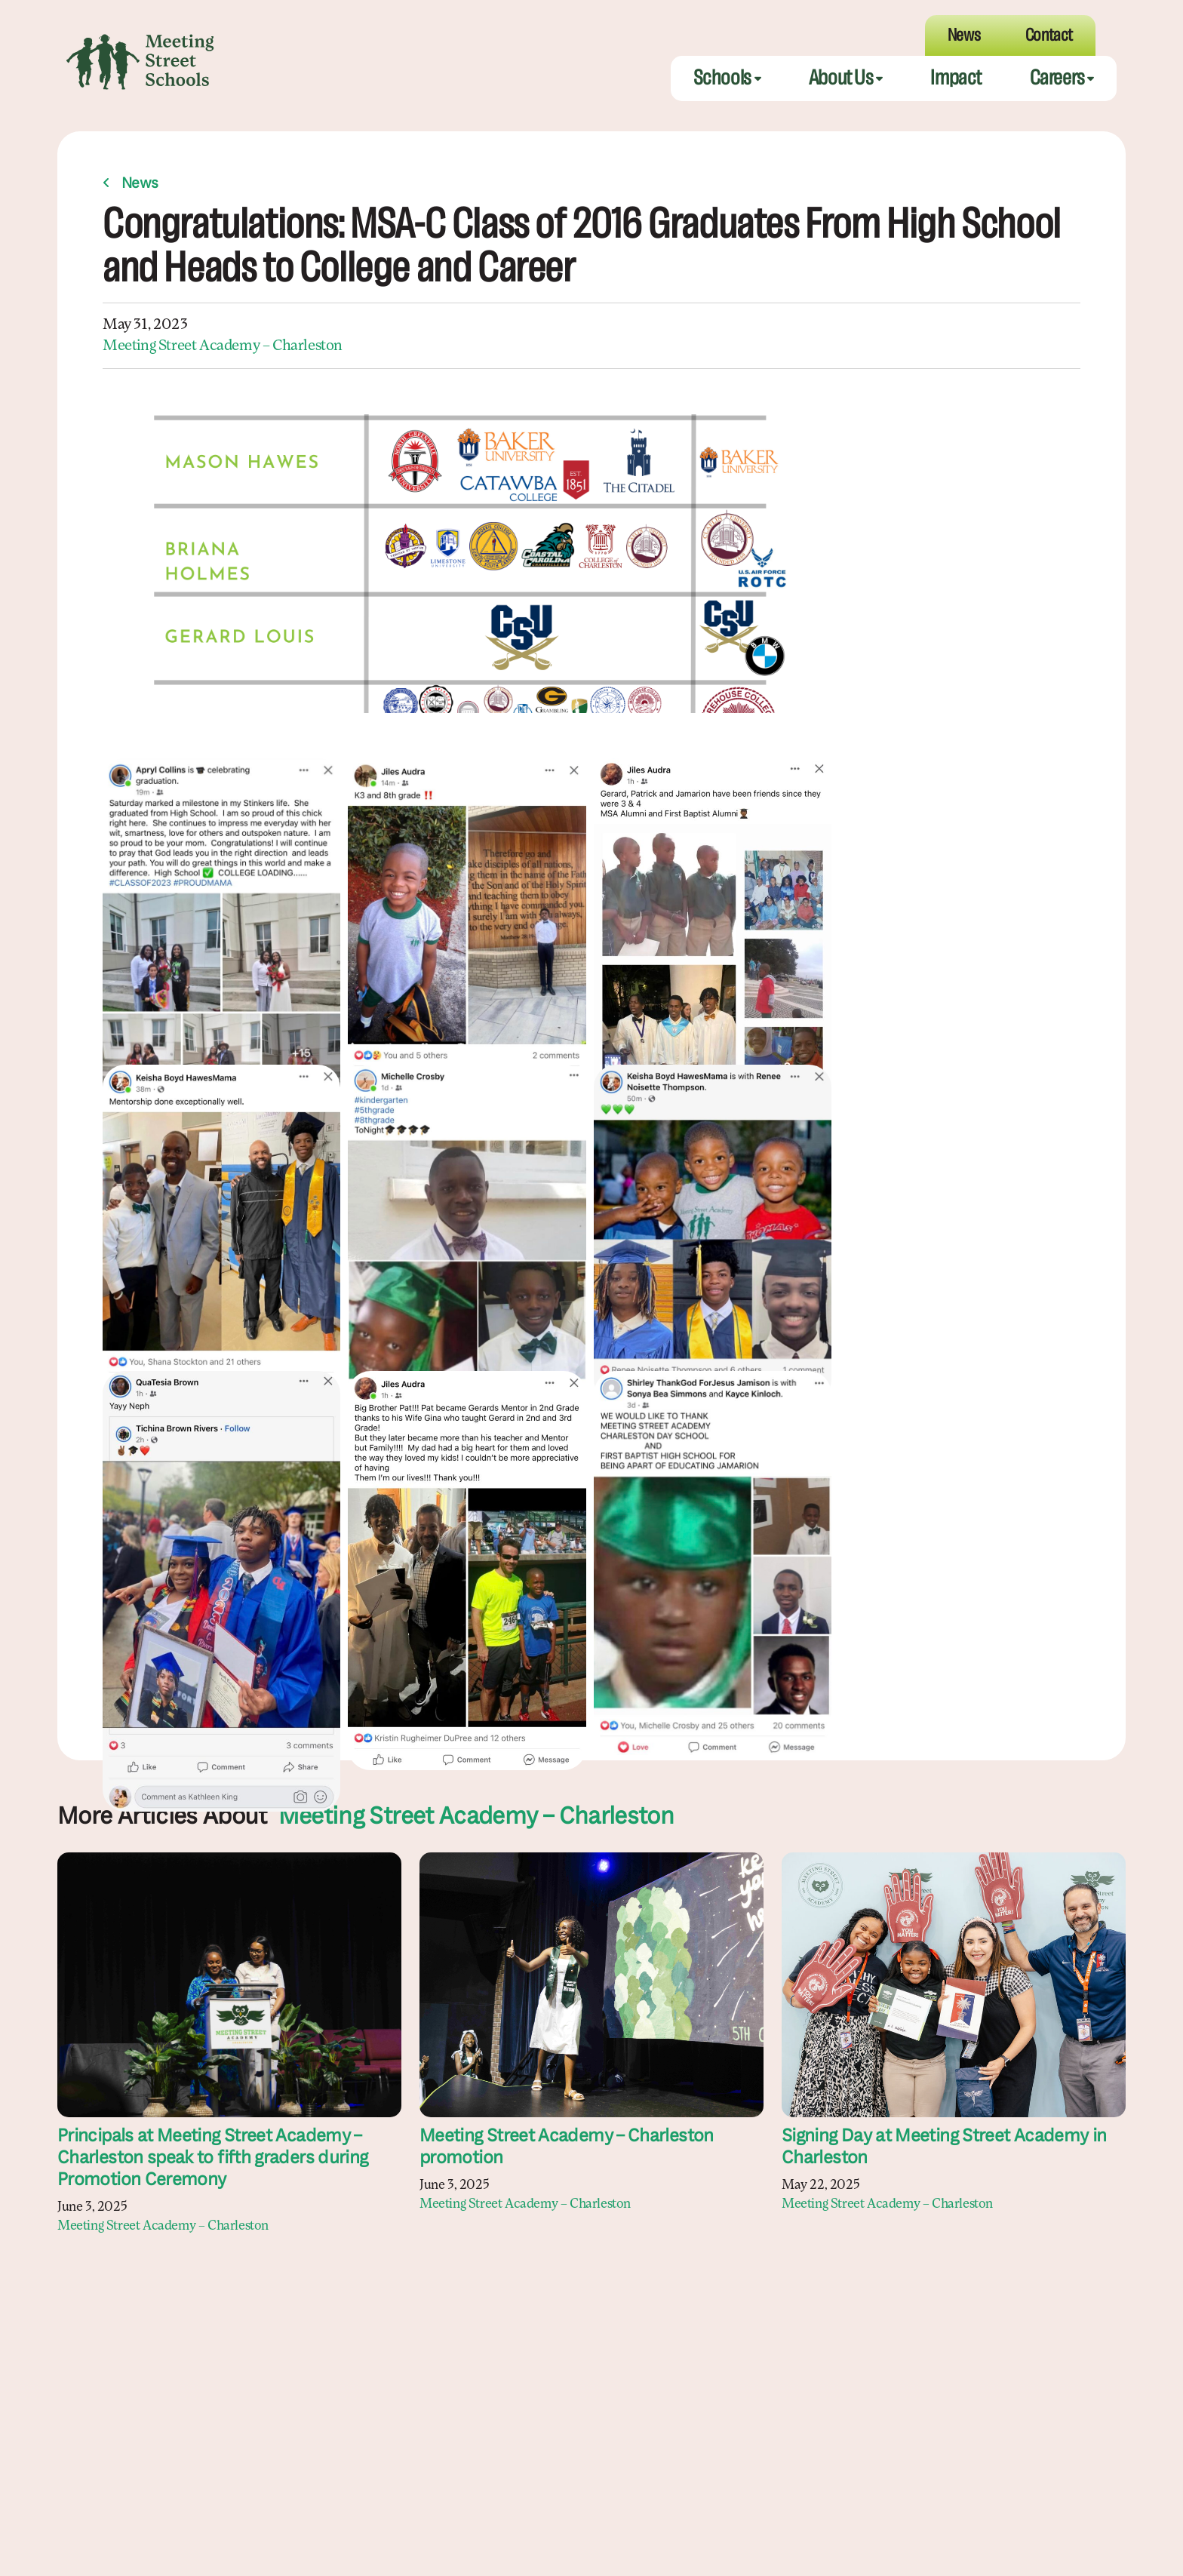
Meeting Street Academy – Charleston (223, 346)
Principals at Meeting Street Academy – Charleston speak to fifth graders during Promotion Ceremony (212, 2159)
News (139, 184)
